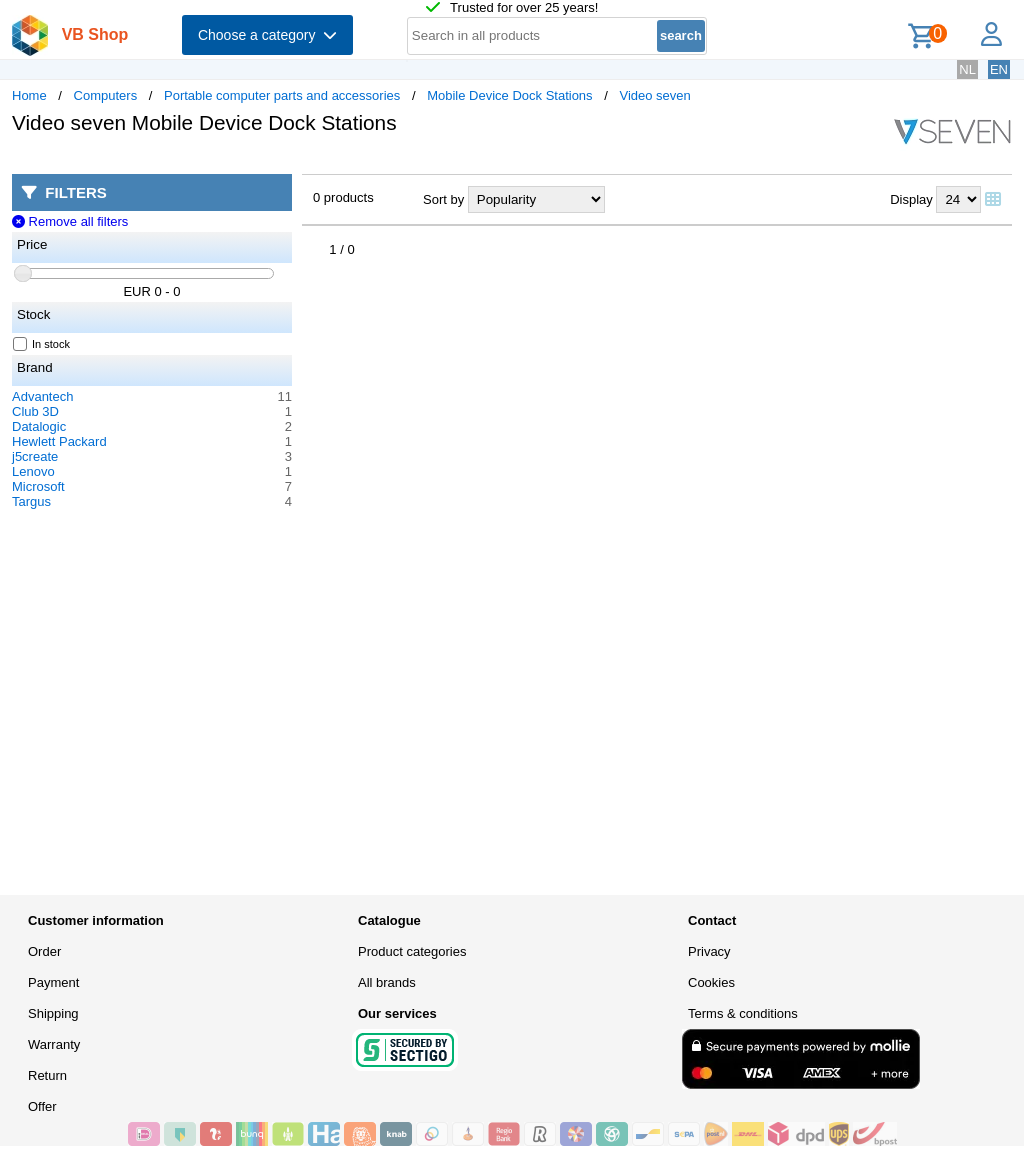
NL (967, 69)
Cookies (711, 982)
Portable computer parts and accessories (282, 95)
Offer (42, 1106)
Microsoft (38, 486)
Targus (31, 501)
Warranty (54, 1044)
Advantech (42, 396)
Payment (53, 982)
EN (999, 69)
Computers (106, 95)
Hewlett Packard (59, 441)
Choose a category (267, 35)
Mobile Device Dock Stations (509, 95)
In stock (42, 344)
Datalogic (39, 426)
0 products (343, 197)
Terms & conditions (743, 1013)
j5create (35, 456)
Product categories (412, 951)
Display (911, 199)
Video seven (654, 95)
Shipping (53, 1013)
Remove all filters (70, 221)
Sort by (443, 199)
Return (47, 1075)
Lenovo (33, 471)
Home (29, 95)
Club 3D (35, 411)
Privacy (709, 951)
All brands (387, 982)
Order (44, 951)
